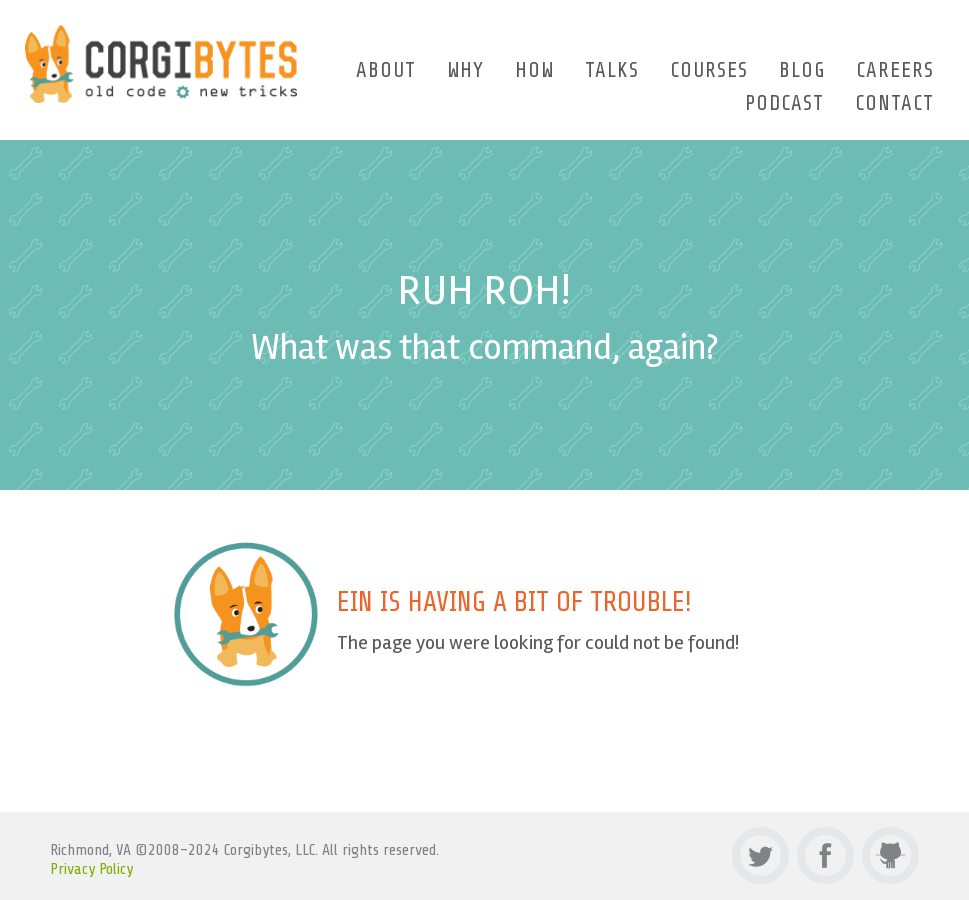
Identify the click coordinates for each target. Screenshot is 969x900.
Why (465, 70)
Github (890, 855)
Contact (894, 103)
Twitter (760, 855)
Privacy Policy (91, 869)
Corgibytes (161, 64)
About (386, 70)
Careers (895, 70)
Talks (612, 70)
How (534, 70)
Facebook (825, 855)
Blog (802, 70)
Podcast (784, 103)
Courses (709, 70)
